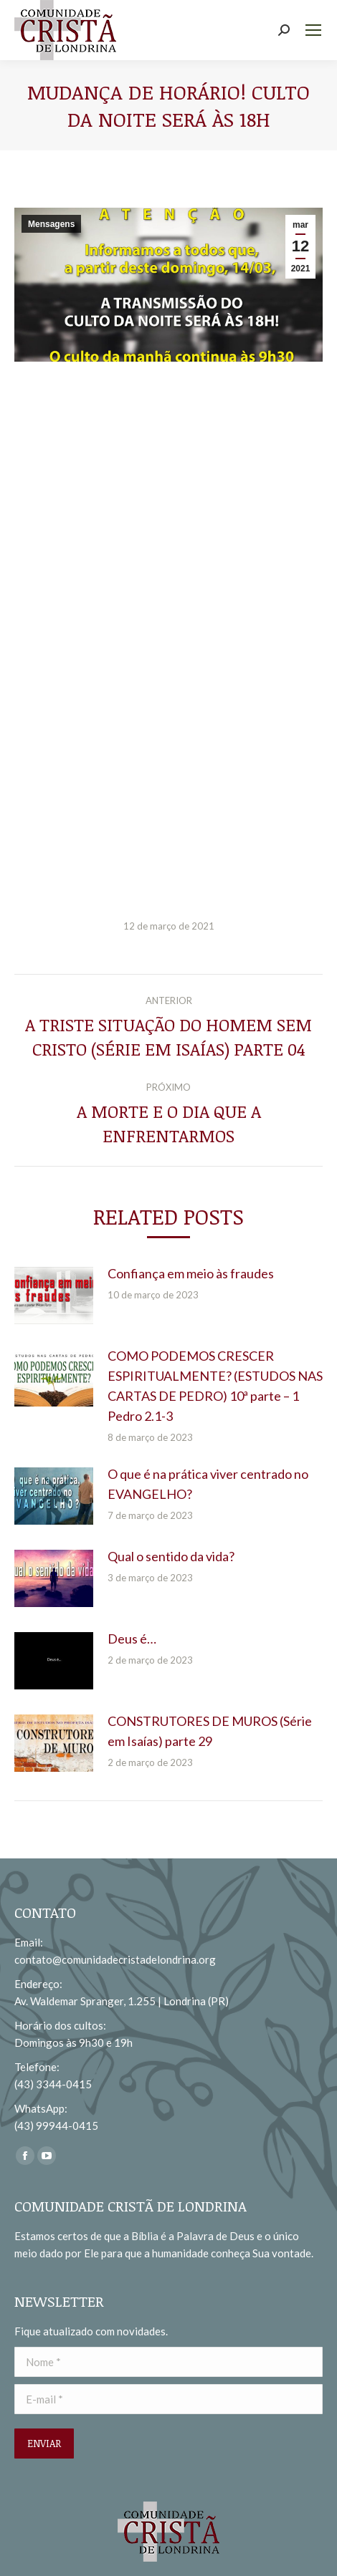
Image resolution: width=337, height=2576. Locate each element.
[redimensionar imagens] (53, 1295)
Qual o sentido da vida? (171, 1556)
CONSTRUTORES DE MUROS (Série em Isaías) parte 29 (210, 1731)
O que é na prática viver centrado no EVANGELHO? (208, 1484)
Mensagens (51, 224)
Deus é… (132, 1638)
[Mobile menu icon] (313, 30)
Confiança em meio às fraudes (191, 1273)
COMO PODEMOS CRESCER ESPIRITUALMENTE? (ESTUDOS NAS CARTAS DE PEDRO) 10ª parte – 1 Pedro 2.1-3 (215, 1386)
